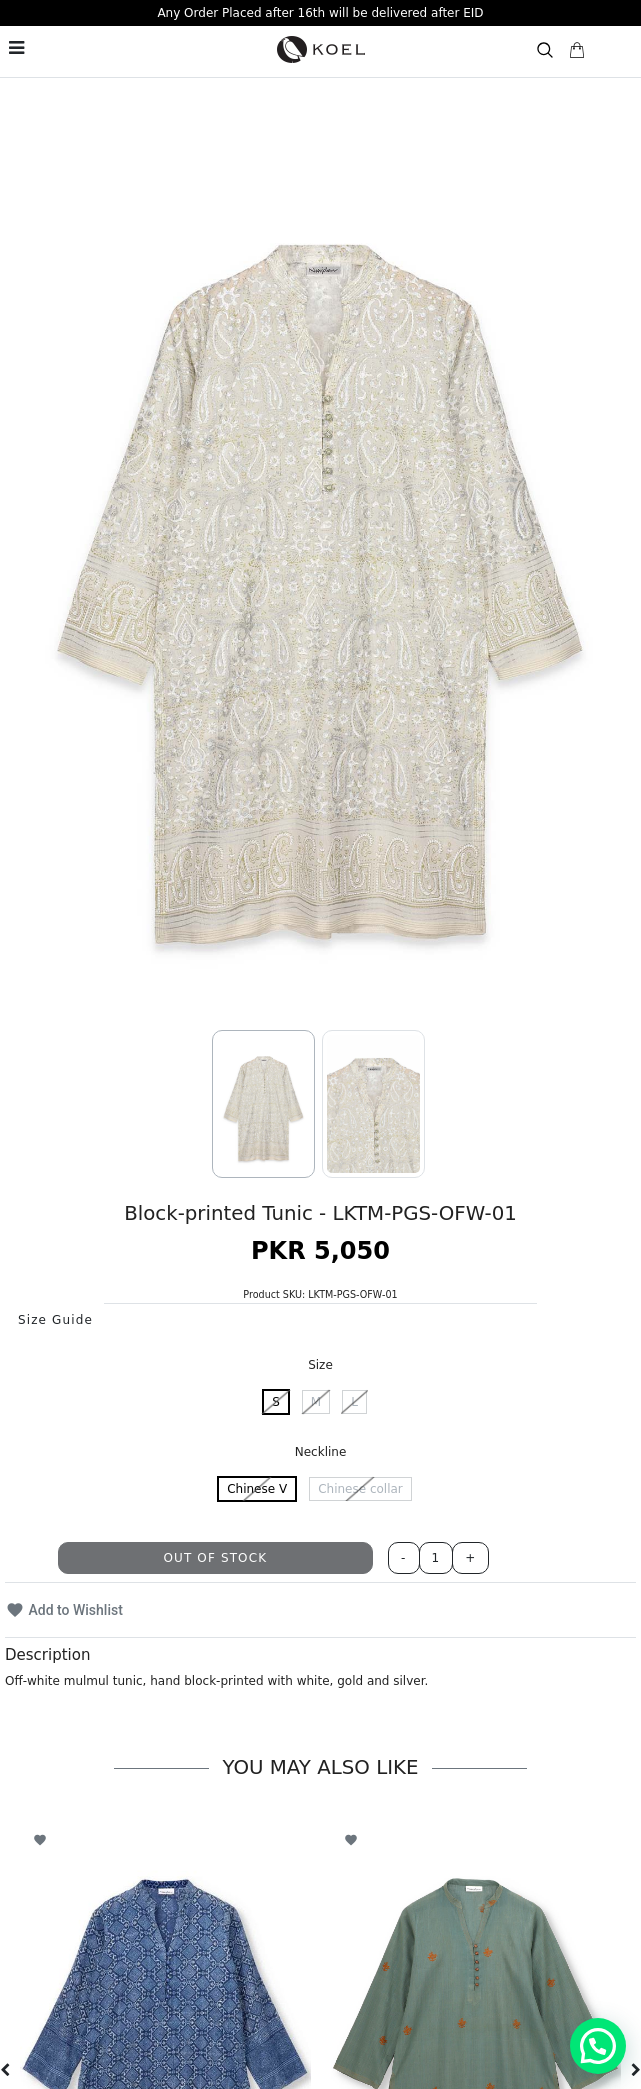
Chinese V (257, 1489)
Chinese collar (360, 1489)
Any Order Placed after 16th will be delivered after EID (320, 13)
